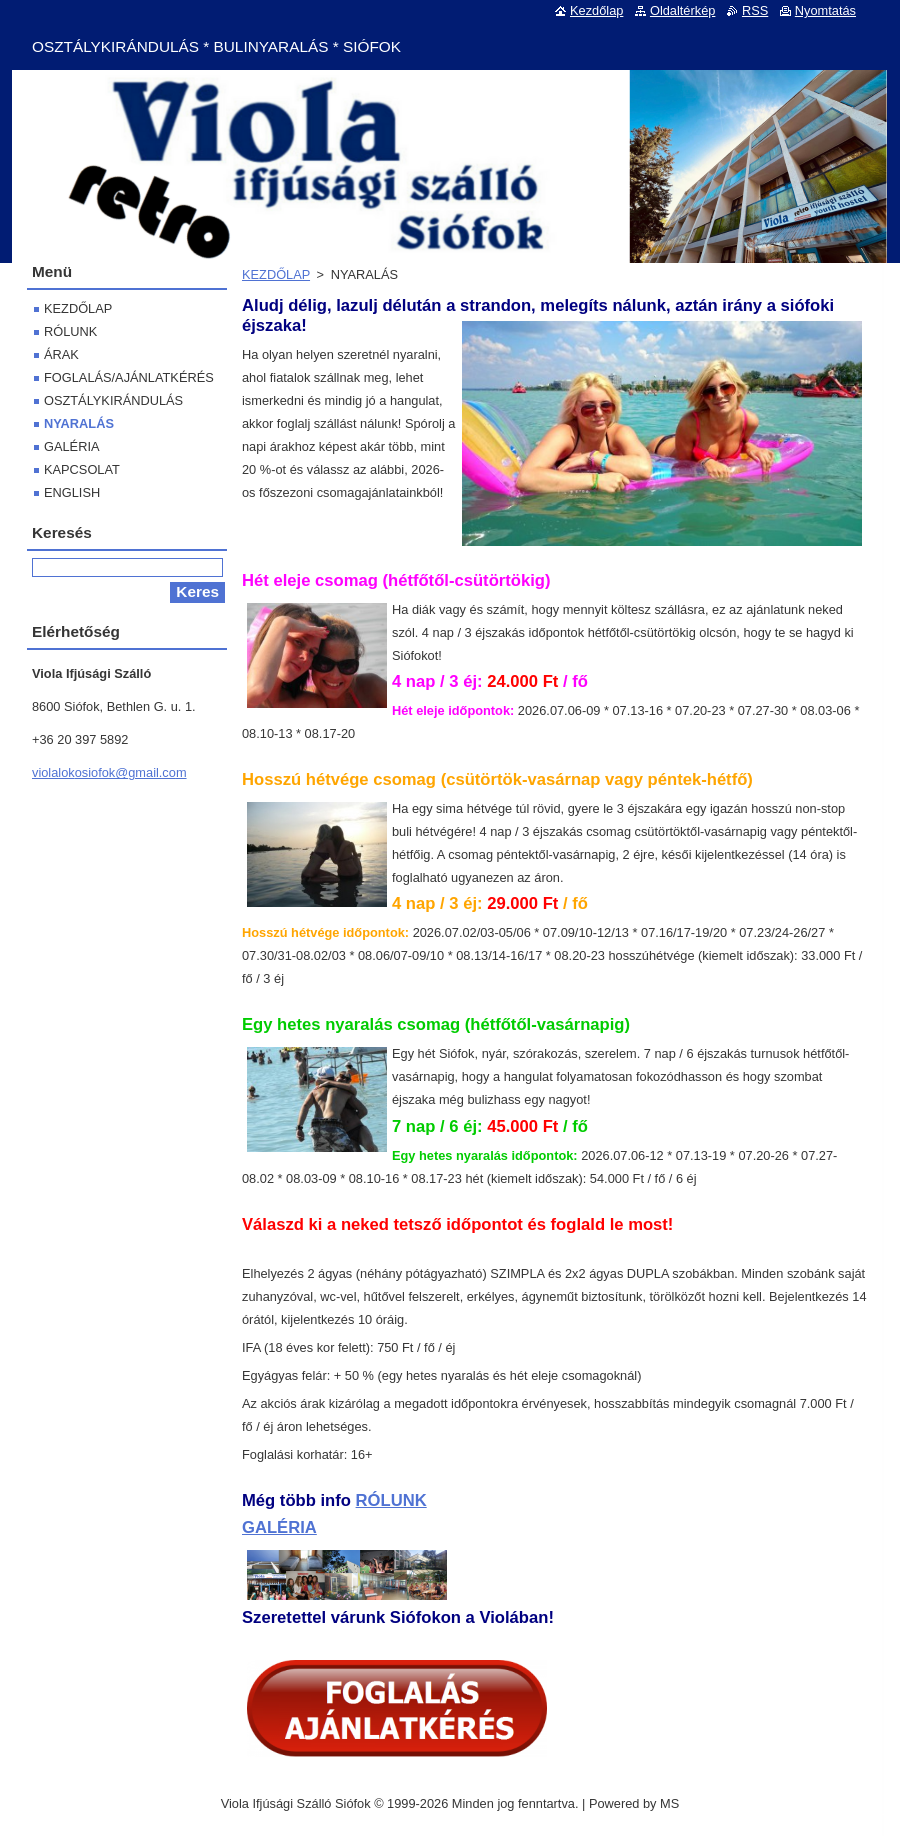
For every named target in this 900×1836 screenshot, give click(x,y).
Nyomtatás (825, 10)
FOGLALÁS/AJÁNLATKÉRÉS (129, 377)
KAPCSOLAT (82, 469)
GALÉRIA (279, 1527)
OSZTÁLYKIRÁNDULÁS (113, 400)
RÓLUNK (391, 1500)
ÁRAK (61, 354)
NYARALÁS (79, 423)
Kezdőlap (596, 10)
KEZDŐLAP (276, 274)
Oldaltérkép (682, 10)
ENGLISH (72, 492)
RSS (755, 10)
